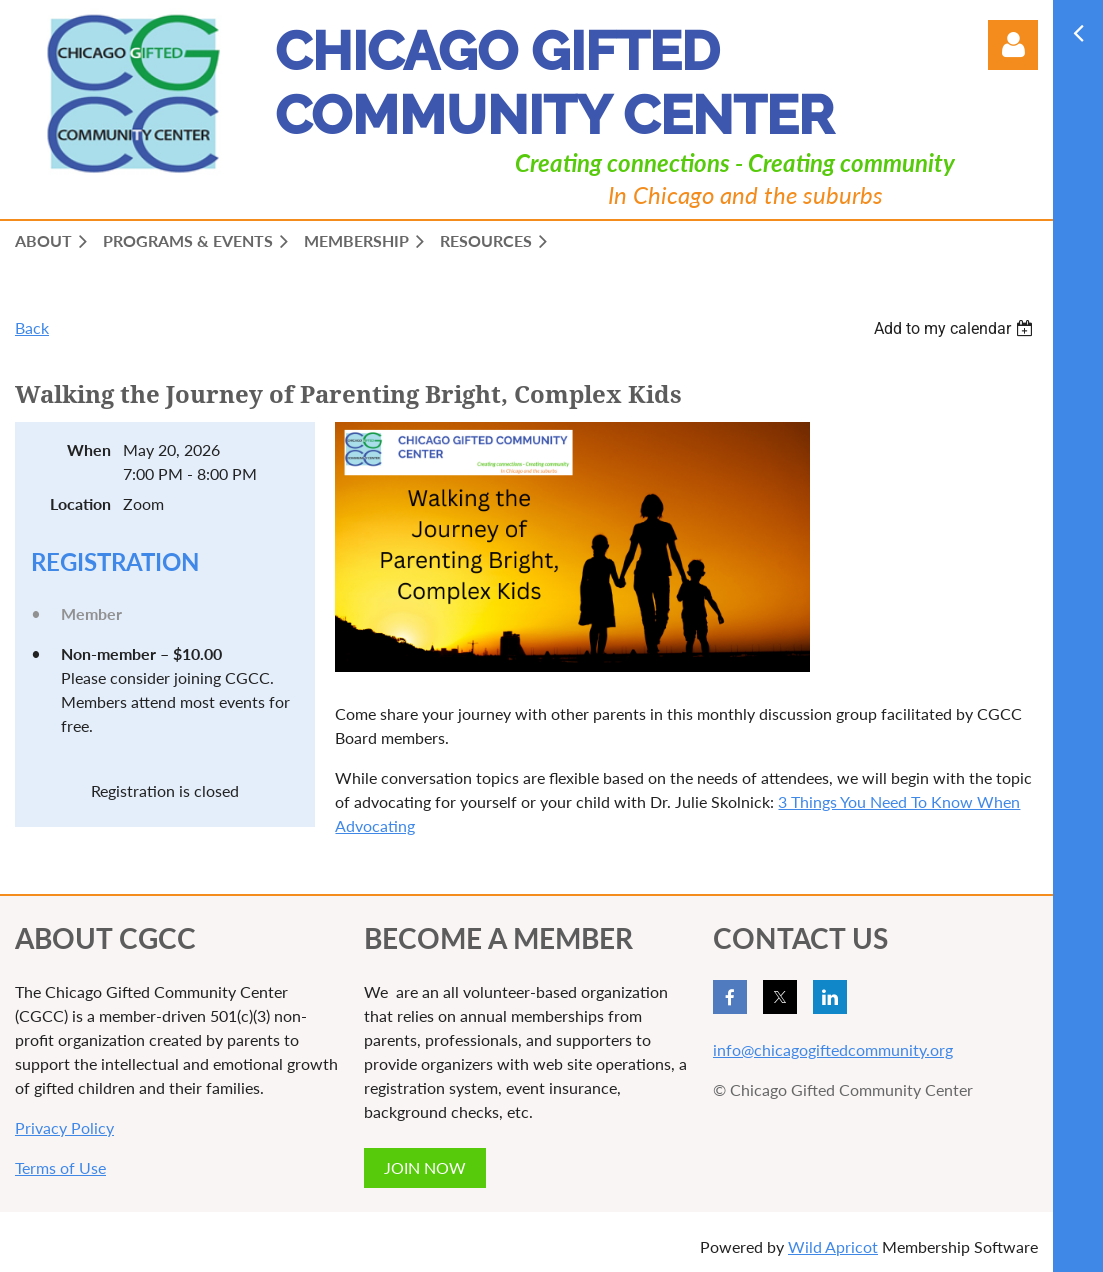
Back (32, 327)
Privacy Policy (64, 1127)
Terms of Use (60, 1167)
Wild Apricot (833, 1246)
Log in (1013, 45)
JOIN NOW (425, 1167)
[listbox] (956, 328)
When (89, 449)
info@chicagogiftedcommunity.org (833, 1049)
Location (80, 503)
